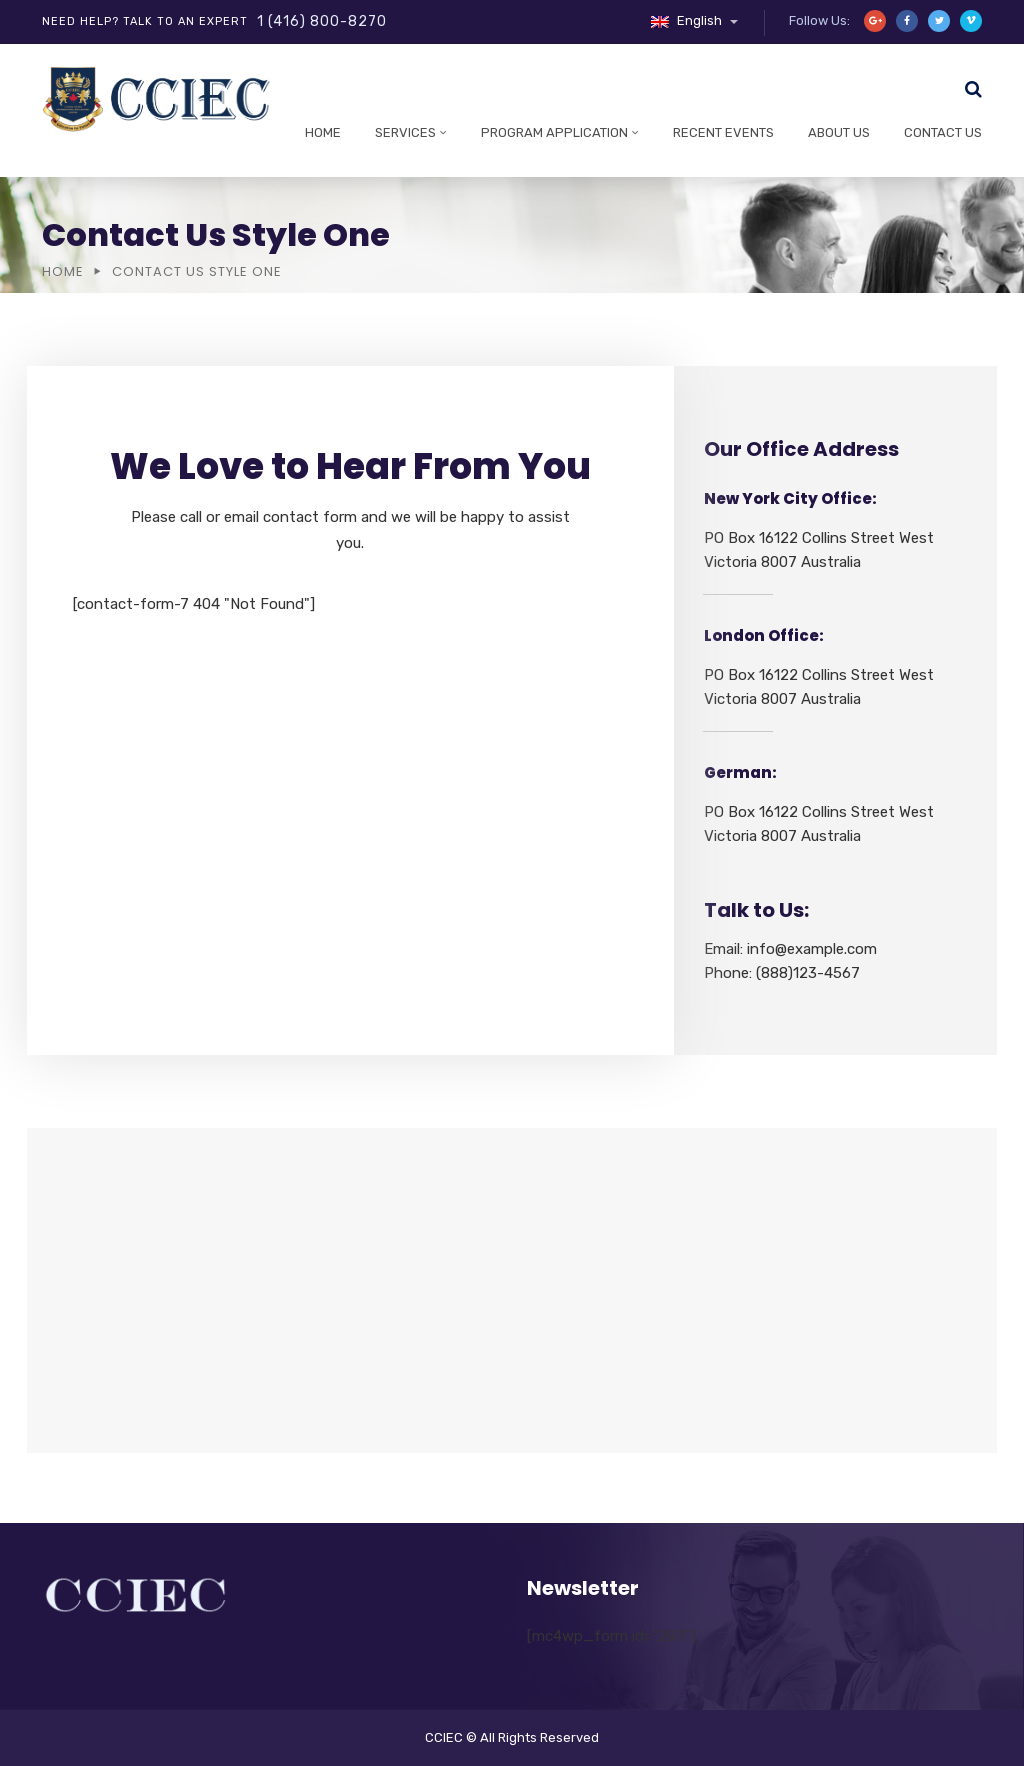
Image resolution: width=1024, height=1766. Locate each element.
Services (405, 132)
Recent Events (723, 132)
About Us (839, 132)
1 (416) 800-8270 (322, 21)
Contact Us (943, 132)
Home (323, 132)
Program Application (554, 132)
